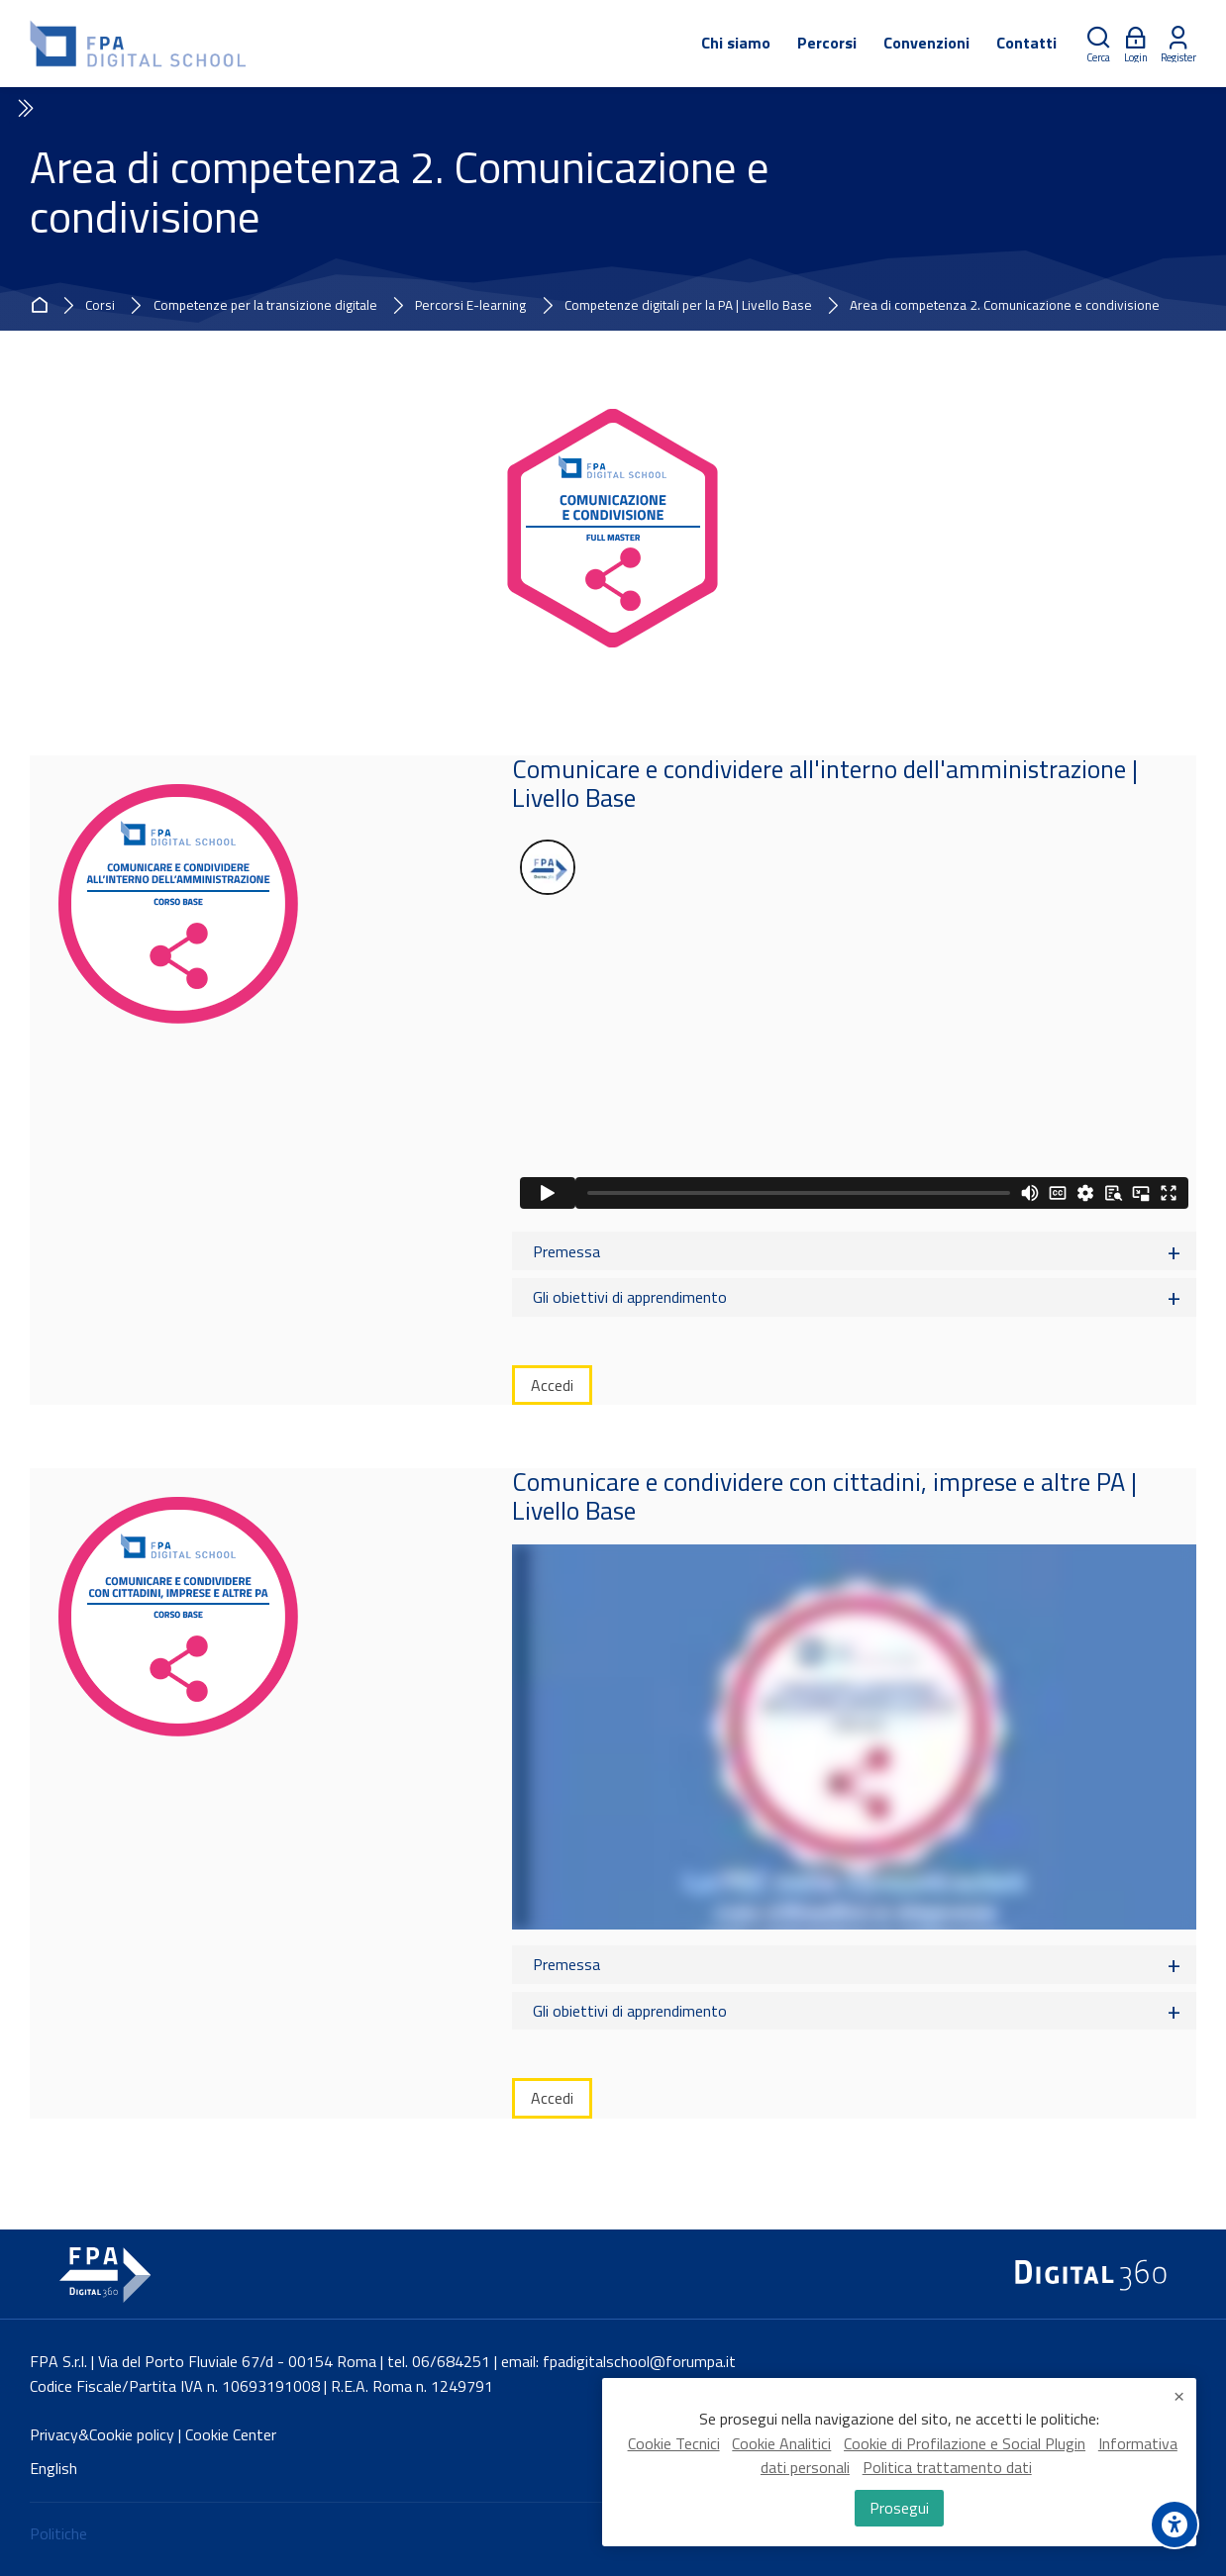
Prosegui (899, 2511)
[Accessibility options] (1174, 2524)
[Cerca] (1098, 44)
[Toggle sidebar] (24, 109)
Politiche (58, 2533)
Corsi (100, 306)
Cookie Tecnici (674, 2450)
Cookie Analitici (781, 2450)
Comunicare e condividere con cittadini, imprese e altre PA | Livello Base (824, 1496)
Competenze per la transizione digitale (265, 306)
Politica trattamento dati (947, 2475)
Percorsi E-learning (470, 306)
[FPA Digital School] (139, 43)
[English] (53, 2468)
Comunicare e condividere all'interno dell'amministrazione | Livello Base (825, 783)
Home (42, 306)
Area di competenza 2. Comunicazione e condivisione (1005, 306)
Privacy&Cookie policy (102, 2434)
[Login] (1136, 44)
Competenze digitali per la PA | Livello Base (688, 306)
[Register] (1178, 44)
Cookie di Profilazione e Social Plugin (964, 2450)
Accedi (552, 1385)
